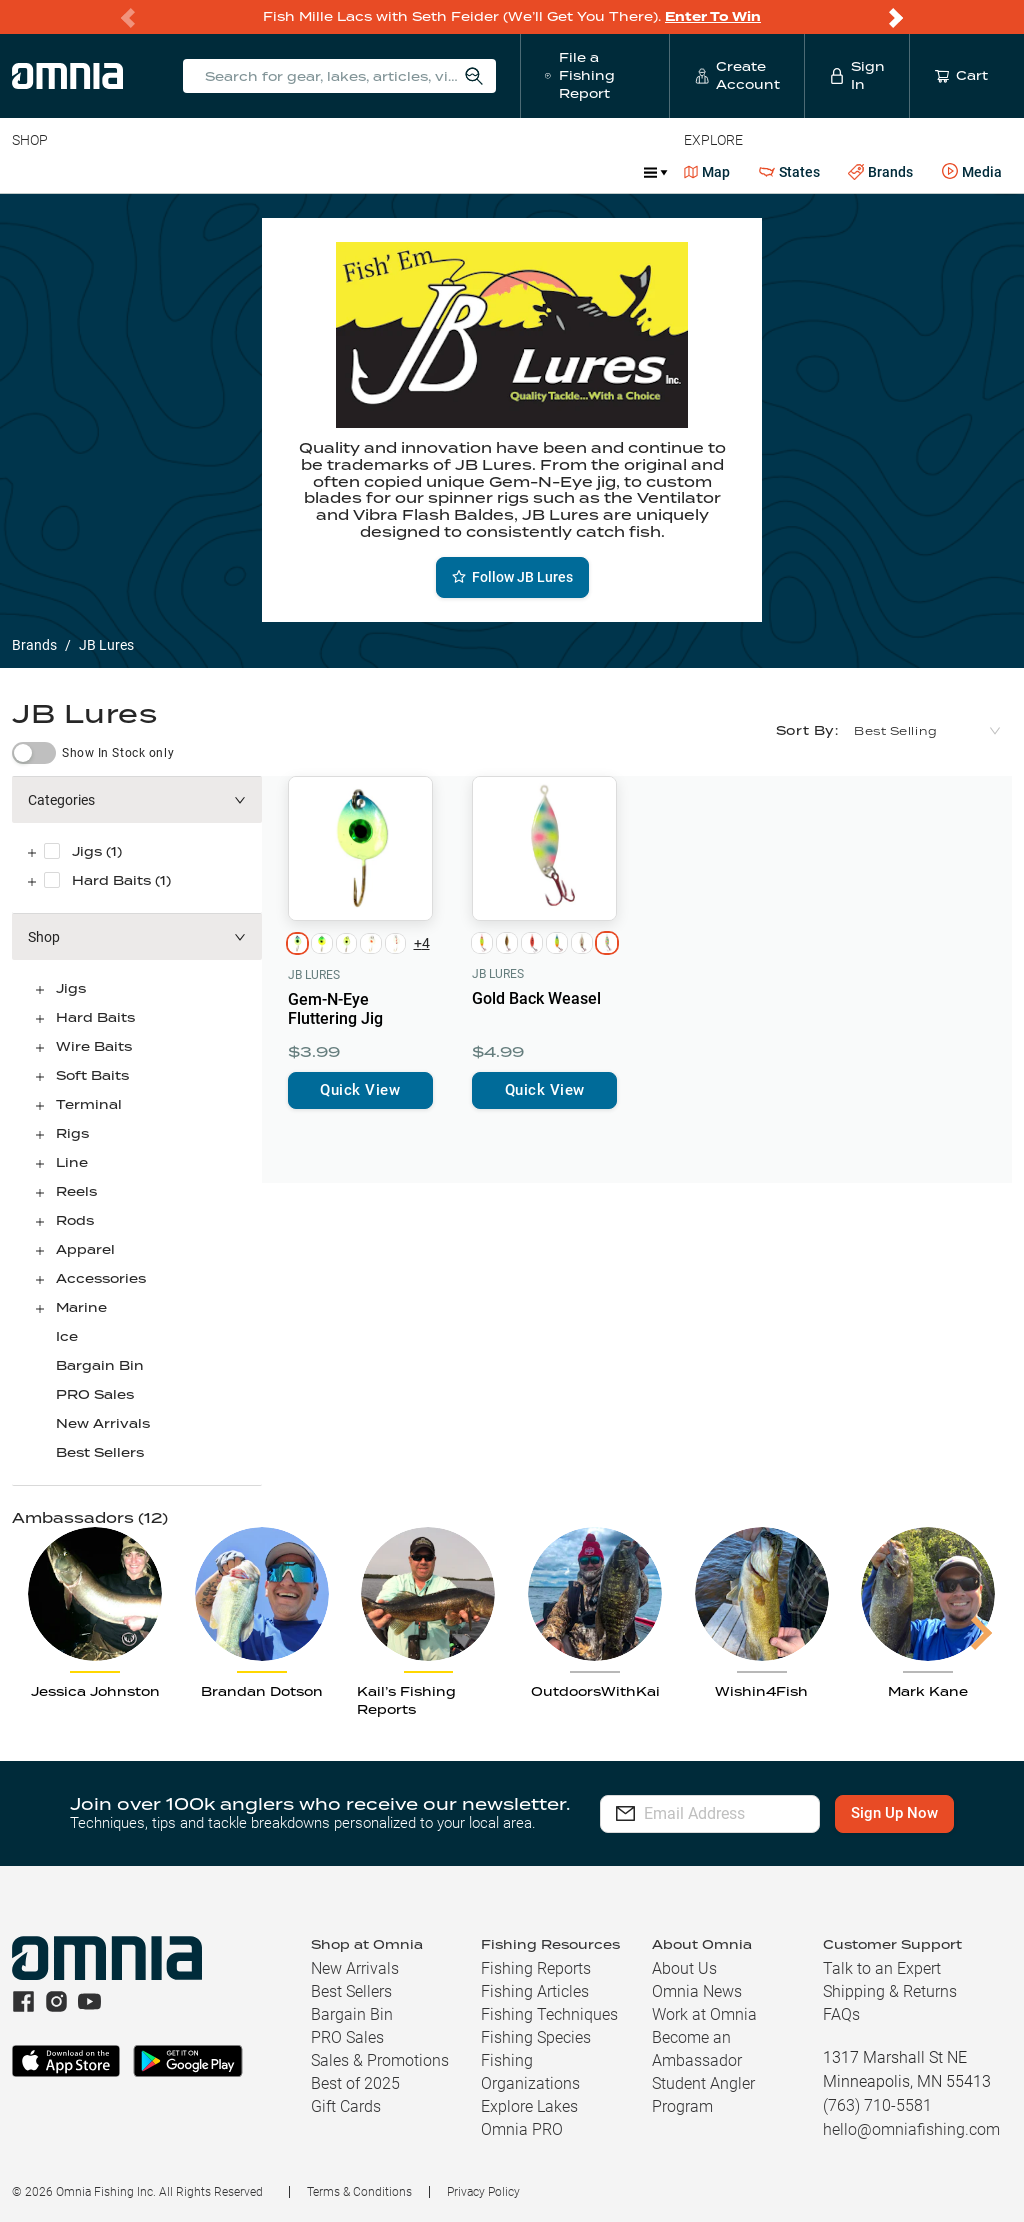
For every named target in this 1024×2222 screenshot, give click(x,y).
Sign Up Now (907, 1813)
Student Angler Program (703, 2095)
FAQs (841, 2014)
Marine (489, 172)
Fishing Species (536, 2037)
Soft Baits (92, 1075)
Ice (67, 1336)
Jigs (71, 988)
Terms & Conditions (359, 2192)
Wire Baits (94, 1046)
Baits (28, 172)
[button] (137, 800)
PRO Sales (95, 1394)
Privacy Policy (483, 2192)
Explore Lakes (529, 2106)
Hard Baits (95, 1017)
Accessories (396, 172)
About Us (684, 1968)
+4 (422, 943)
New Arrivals (103, 1423)
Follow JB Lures (512, 577)
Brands (880, 172)
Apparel (85, 1249)
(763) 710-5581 (877, 2105)
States (789, 172)
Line (91, 172)
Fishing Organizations (530, 2072)
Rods (153, 172)
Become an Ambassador (697, 2049)
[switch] (34, 753)
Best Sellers (100, 1452)
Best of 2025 (355, 2083)
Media (972, 172)
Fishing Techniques (549, 2014)
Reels (219, 172)
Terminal (297, 172)
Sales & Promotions (380, 2060)
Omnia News (697, 1991)
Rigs (72, 1133)
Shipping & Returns (890, 1991)
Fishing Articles (535, 1991)
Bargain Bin (100, 1365)
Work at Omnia (704, 2014)
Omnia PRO (522, 2129)
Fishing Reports (536, 1968)
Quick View (360, 1090)
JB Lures (314, 975)
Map (707, 172)
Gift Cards (346, 2106)
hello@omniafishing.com (911, 2129)
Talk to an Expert (882, 1968)
